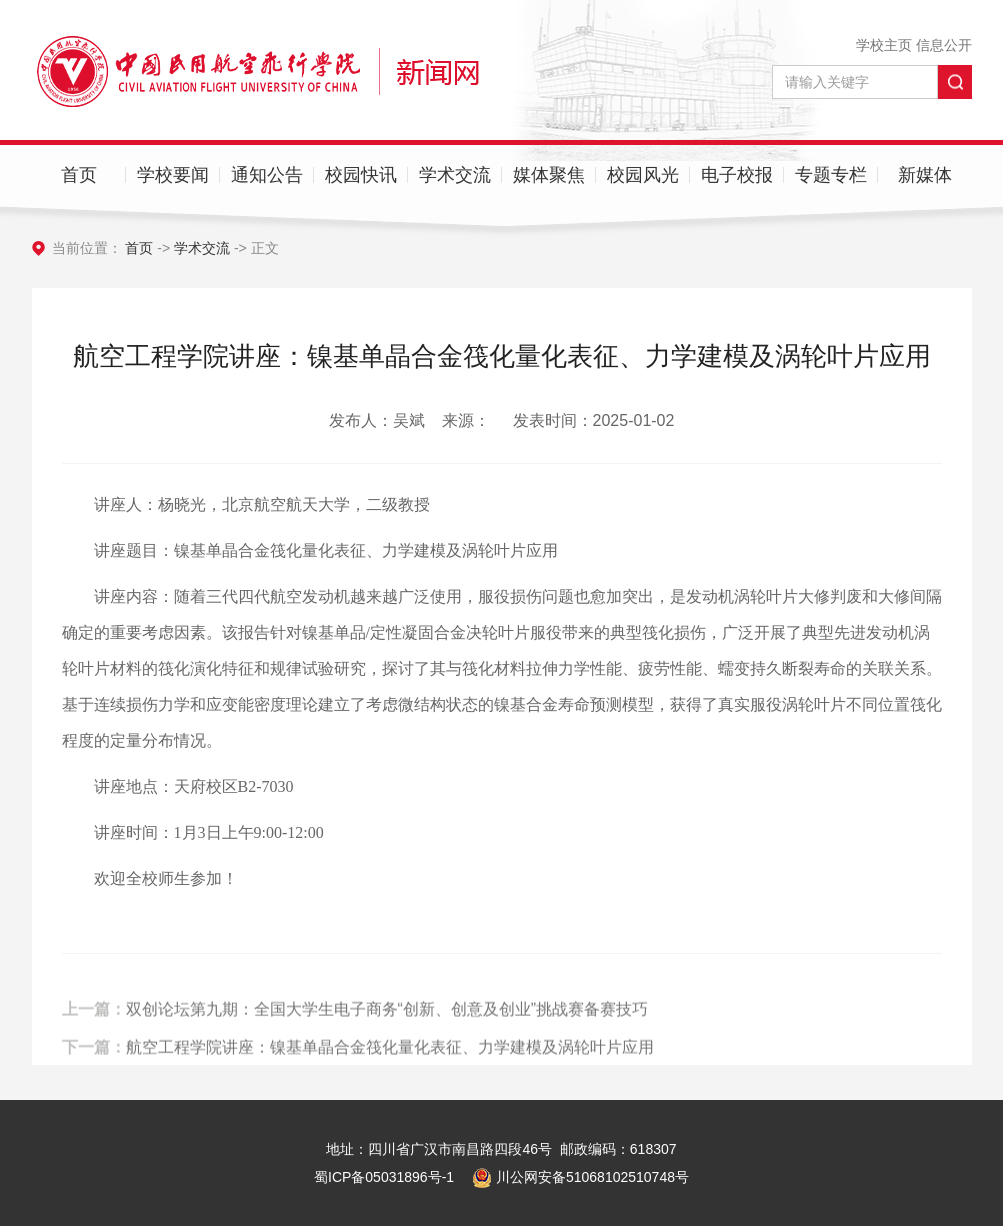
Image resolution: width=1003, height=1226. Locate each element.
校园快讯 (361, 175)
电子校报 (737, 175)
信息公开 (944, 45)
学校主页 (884, 45)
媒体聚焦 (549, 175)
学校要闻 (173, 175)
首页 (79, 175)
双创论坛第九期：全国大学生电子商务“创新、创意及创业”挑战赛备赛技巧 (387, 1017)
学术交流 (455, 175)
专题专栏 (831, 175)
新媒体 (925, 175)
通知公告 (267, 175)
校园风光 (643, 175)
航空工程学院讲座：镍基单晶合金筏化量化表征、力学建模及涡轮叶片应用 (390, 1054)
